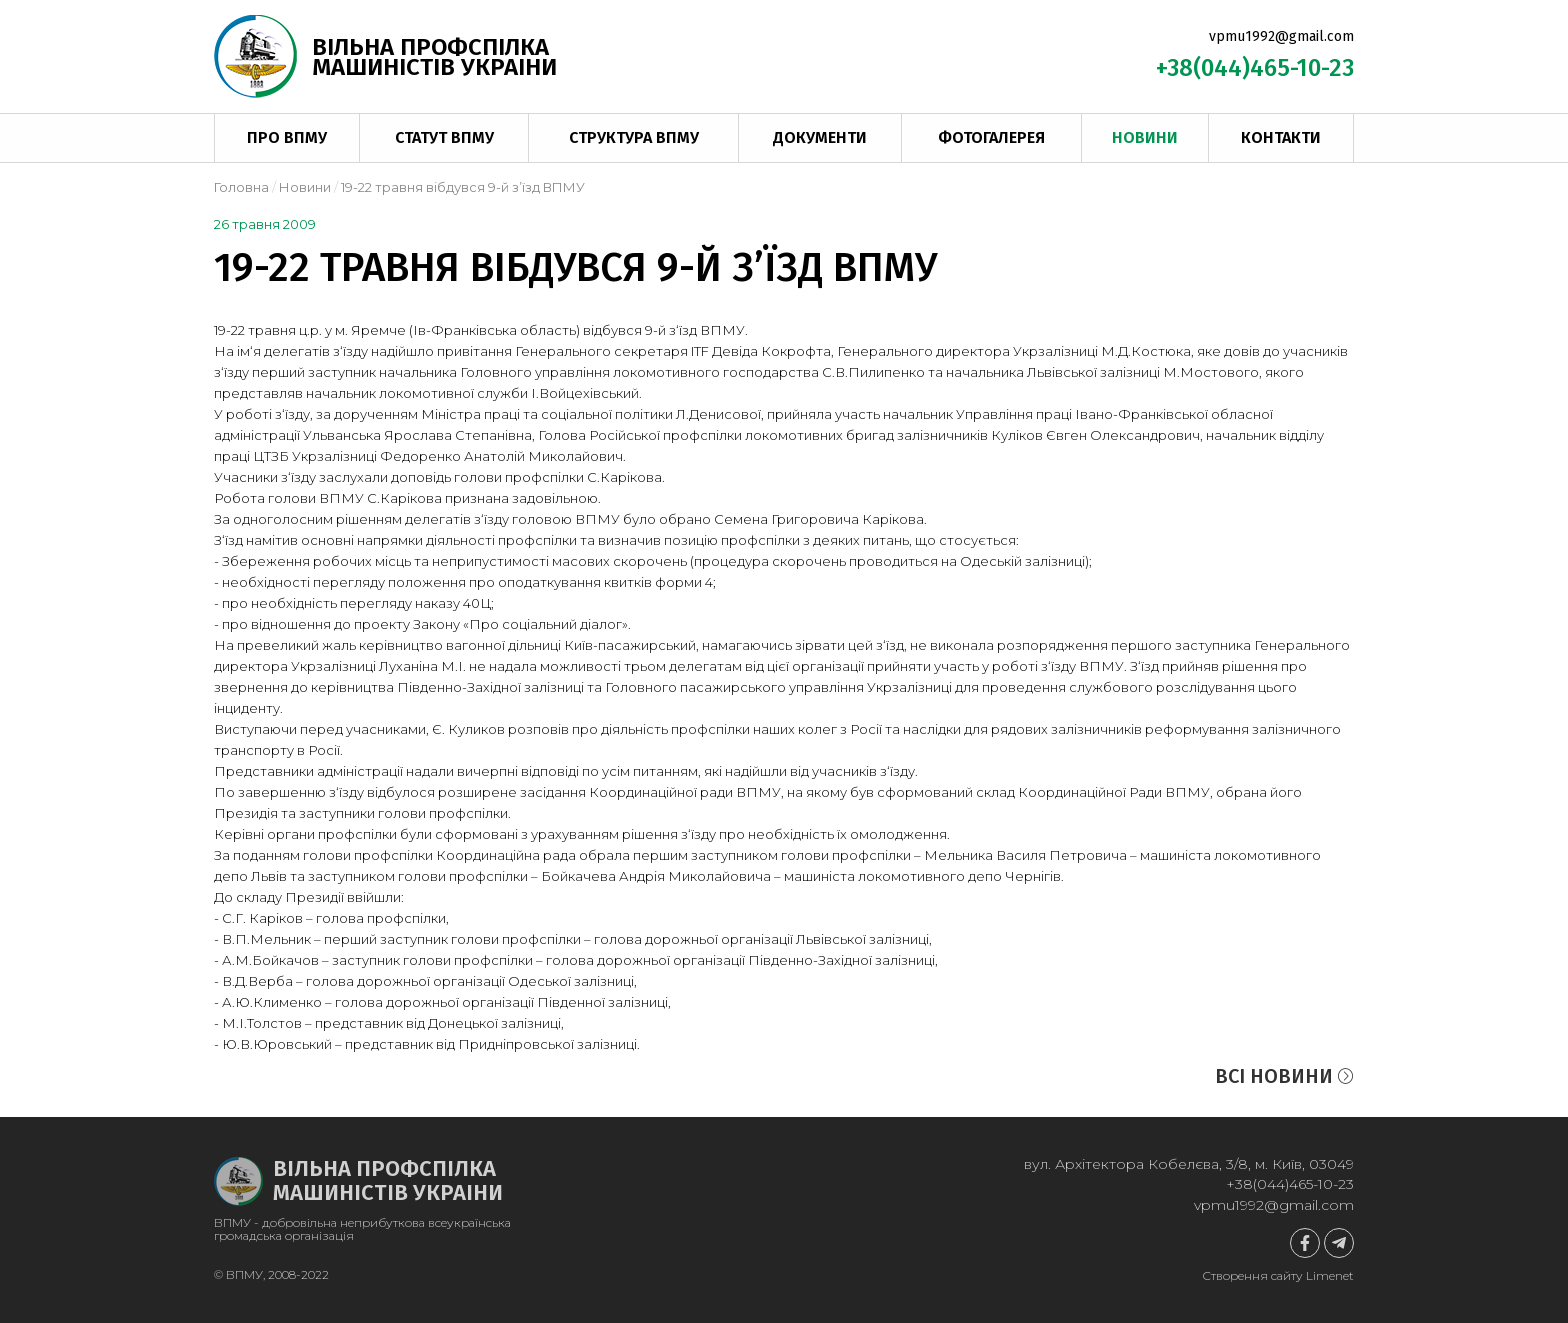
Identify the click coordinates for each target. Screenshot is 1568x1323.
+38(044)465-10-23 (1255, 68)
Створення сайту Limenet (1278, 1275)
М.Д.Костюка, (1147, 351)
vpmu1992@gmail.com (1281, 36)
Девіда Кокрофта (771, 351)
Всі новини (1284, 1076)
